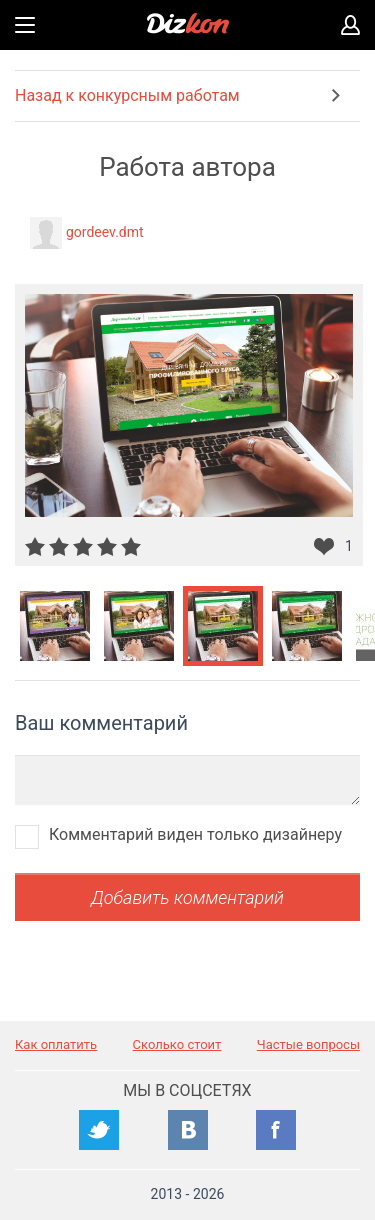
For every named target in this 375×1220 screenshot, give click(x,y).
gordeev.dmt (105, 232)
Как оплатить (56, 1044)
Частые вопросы (308, 1044)
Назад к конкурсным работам (127, 95)
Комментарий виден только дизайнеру (195, 834)
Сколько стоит (177, 1044)
